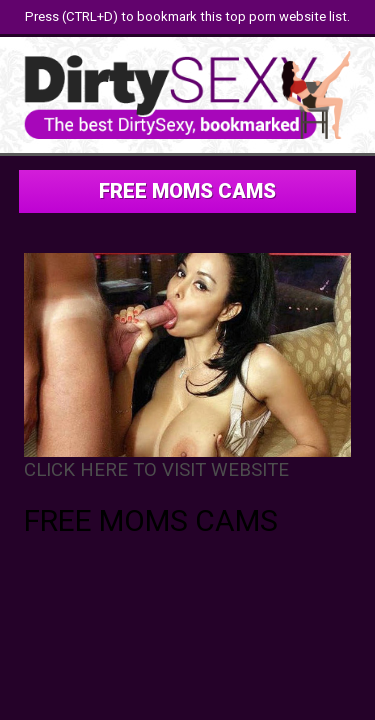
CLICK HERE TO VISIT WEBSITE (156, 470)
